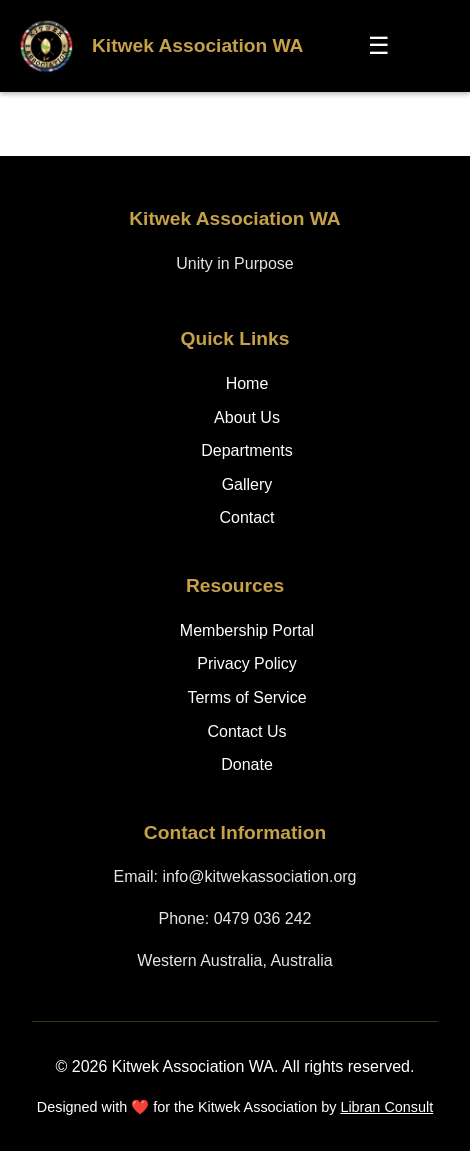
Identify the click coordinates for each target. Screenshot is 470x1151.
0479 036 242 (263, 918)
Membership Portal (247, 630)
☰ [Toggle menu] (379, 45)
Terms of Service (246, 697)
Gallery (247, 484)
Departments (247, 450)
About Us (247, 417)
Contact (246, 517)
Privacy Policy (247, 663)
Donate (247, 764)
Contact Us (246, 731)
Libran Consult (386, 1107)
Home (247, 383)
